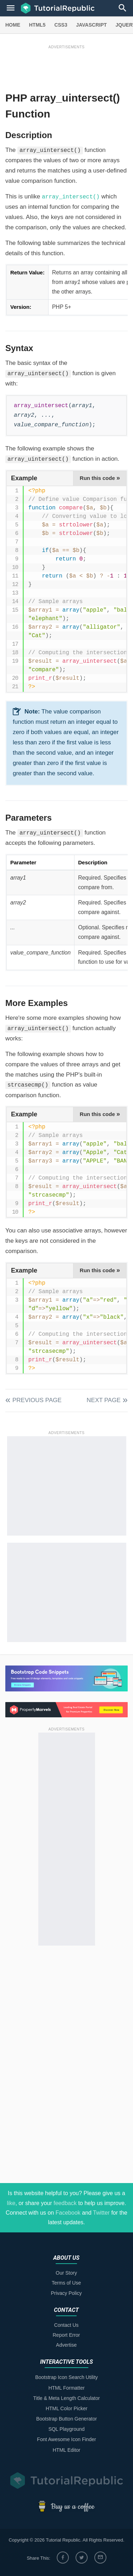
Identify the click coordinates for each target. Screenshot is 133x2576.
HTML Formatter (66, 2388)
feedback (65, 2203)
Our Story (66, 2273)
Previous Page (37, 1400)
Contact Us (66, 2325)
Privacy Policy (66, 2293)
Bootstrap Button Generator (66, 2419)
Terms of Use (66, 2283)
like (11, 2203)
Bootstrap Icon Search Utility (66, 2377)
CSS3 (60, 25)
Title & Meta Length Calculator (66, 2398)
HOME (12, 25)
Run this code (100, 477)
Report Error (66, 2335)
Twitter (101, 2213)
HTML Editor (66, 2450)
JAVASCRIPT (91, 25)
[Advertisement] (66, 66)
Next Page (104, 1400)
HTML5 (37, 25)
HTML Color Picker (67, 2408)
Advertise (66, 2345)
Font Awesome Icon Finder (66, 2439)
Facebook (68, 2213)
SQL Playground (66, 2429)
